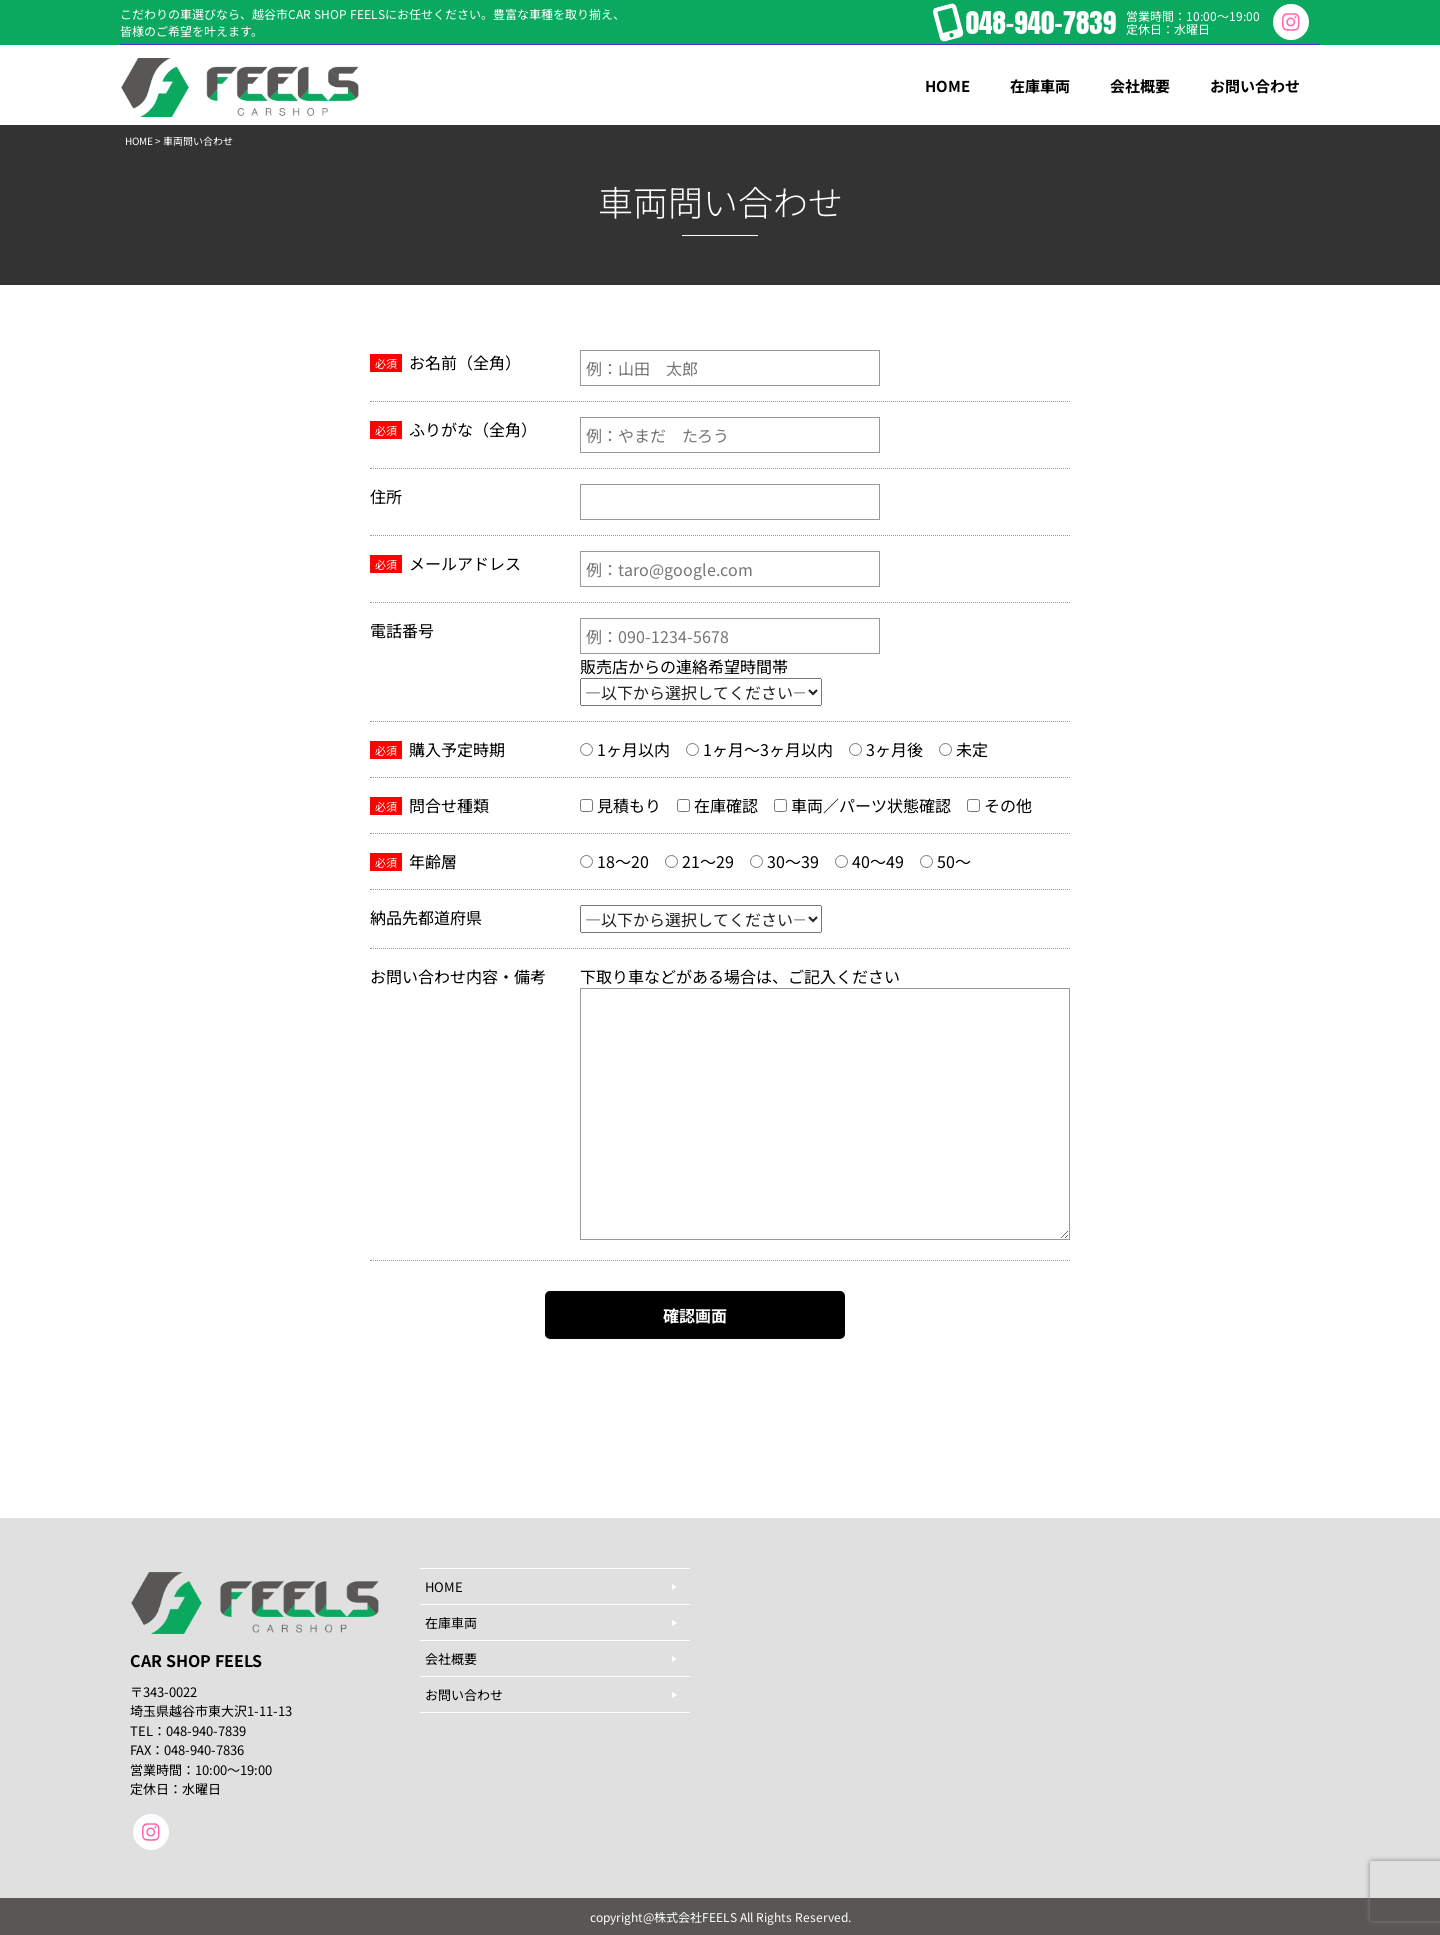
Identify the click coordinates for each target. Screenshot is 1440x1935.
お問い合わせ (464, 1694)
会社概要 (451, 1658)
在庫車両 (451, 1622)
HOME (139, 140)
